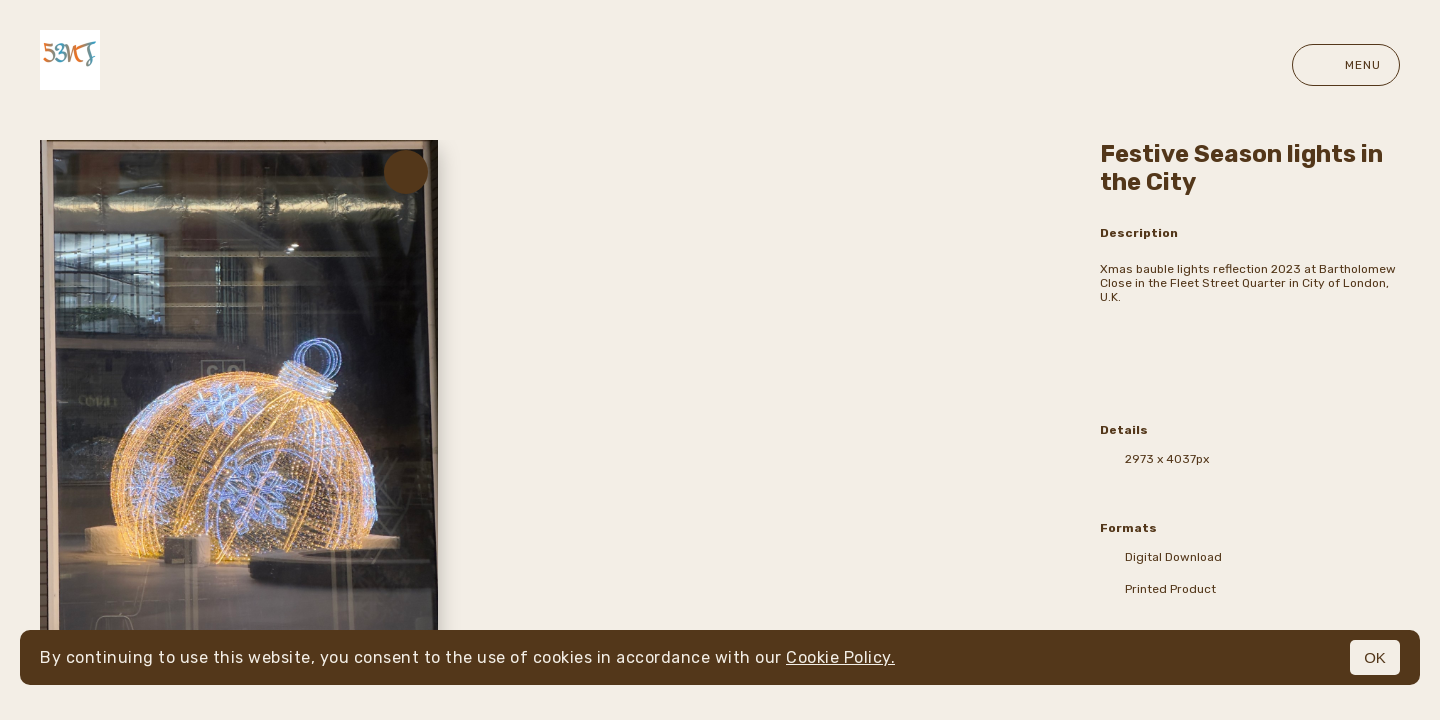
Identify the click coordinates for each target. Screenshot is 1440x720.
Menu (1346, 65)
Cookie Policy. (840, 657)
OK (1375, 657)
